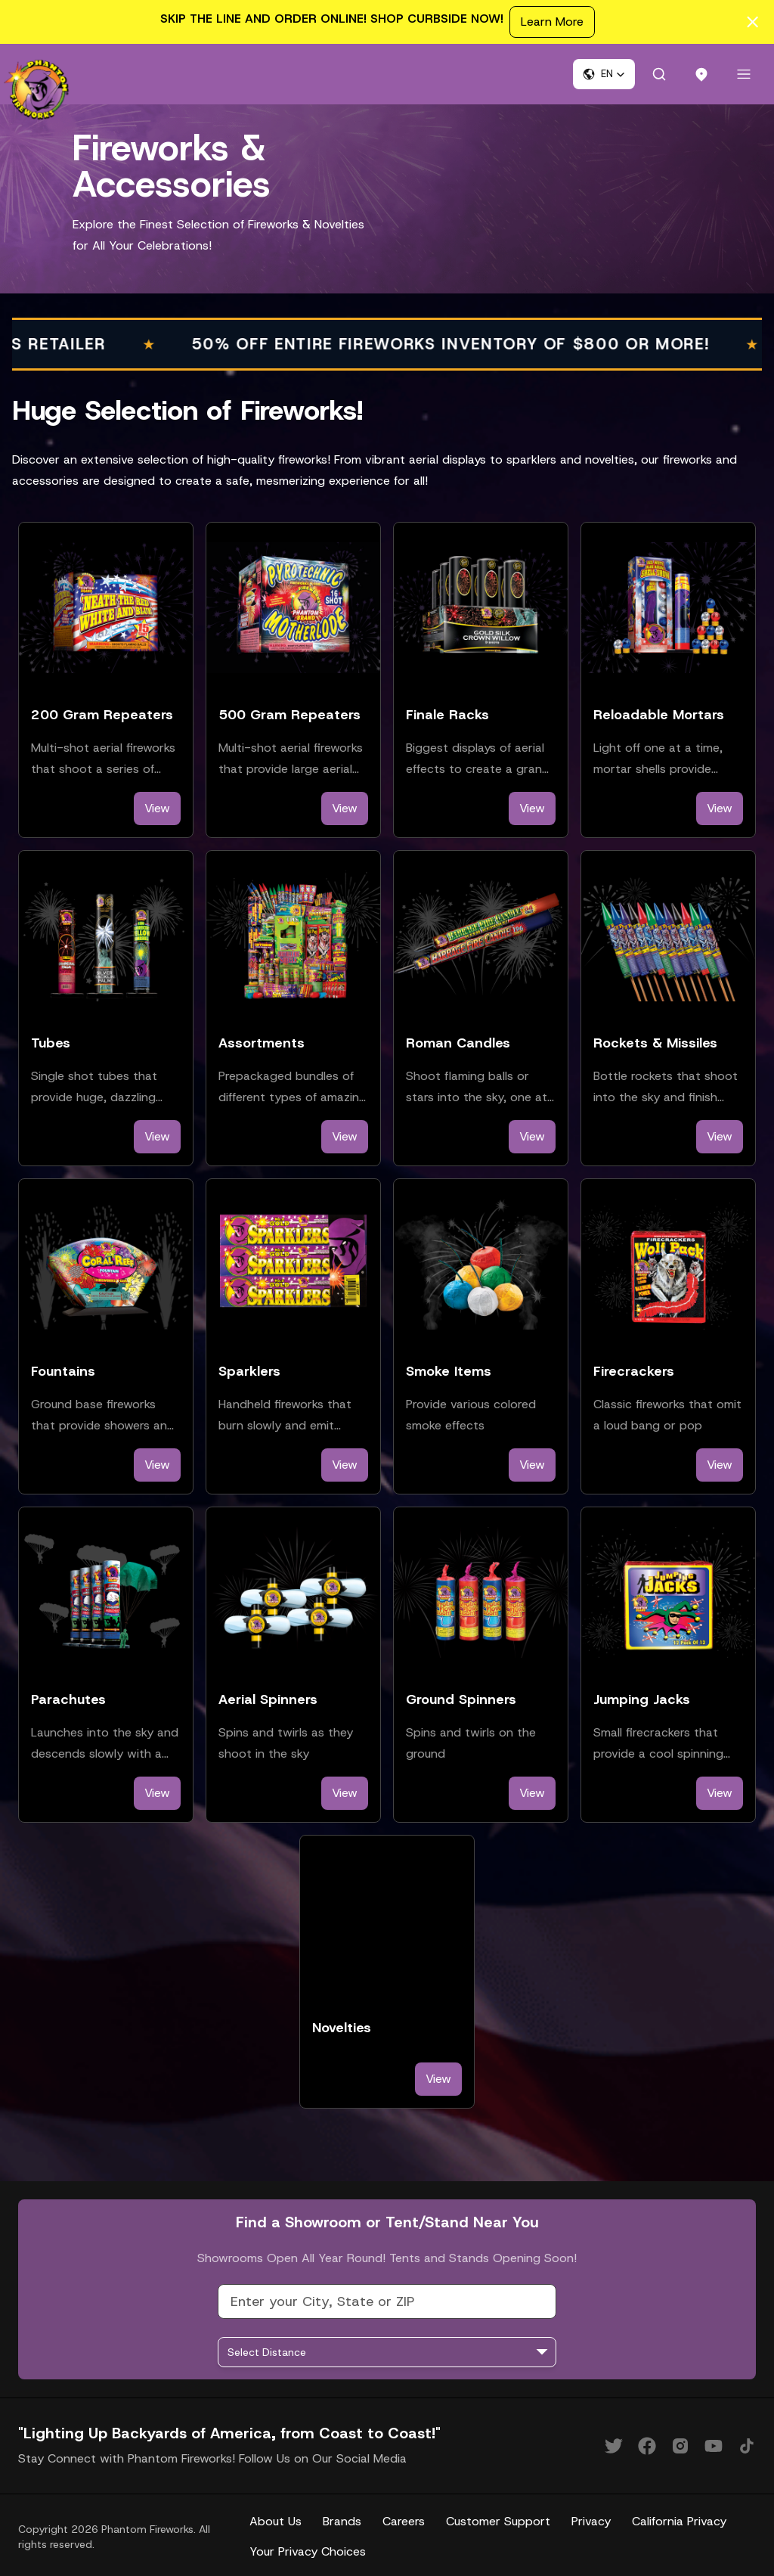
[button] (604, 74)
